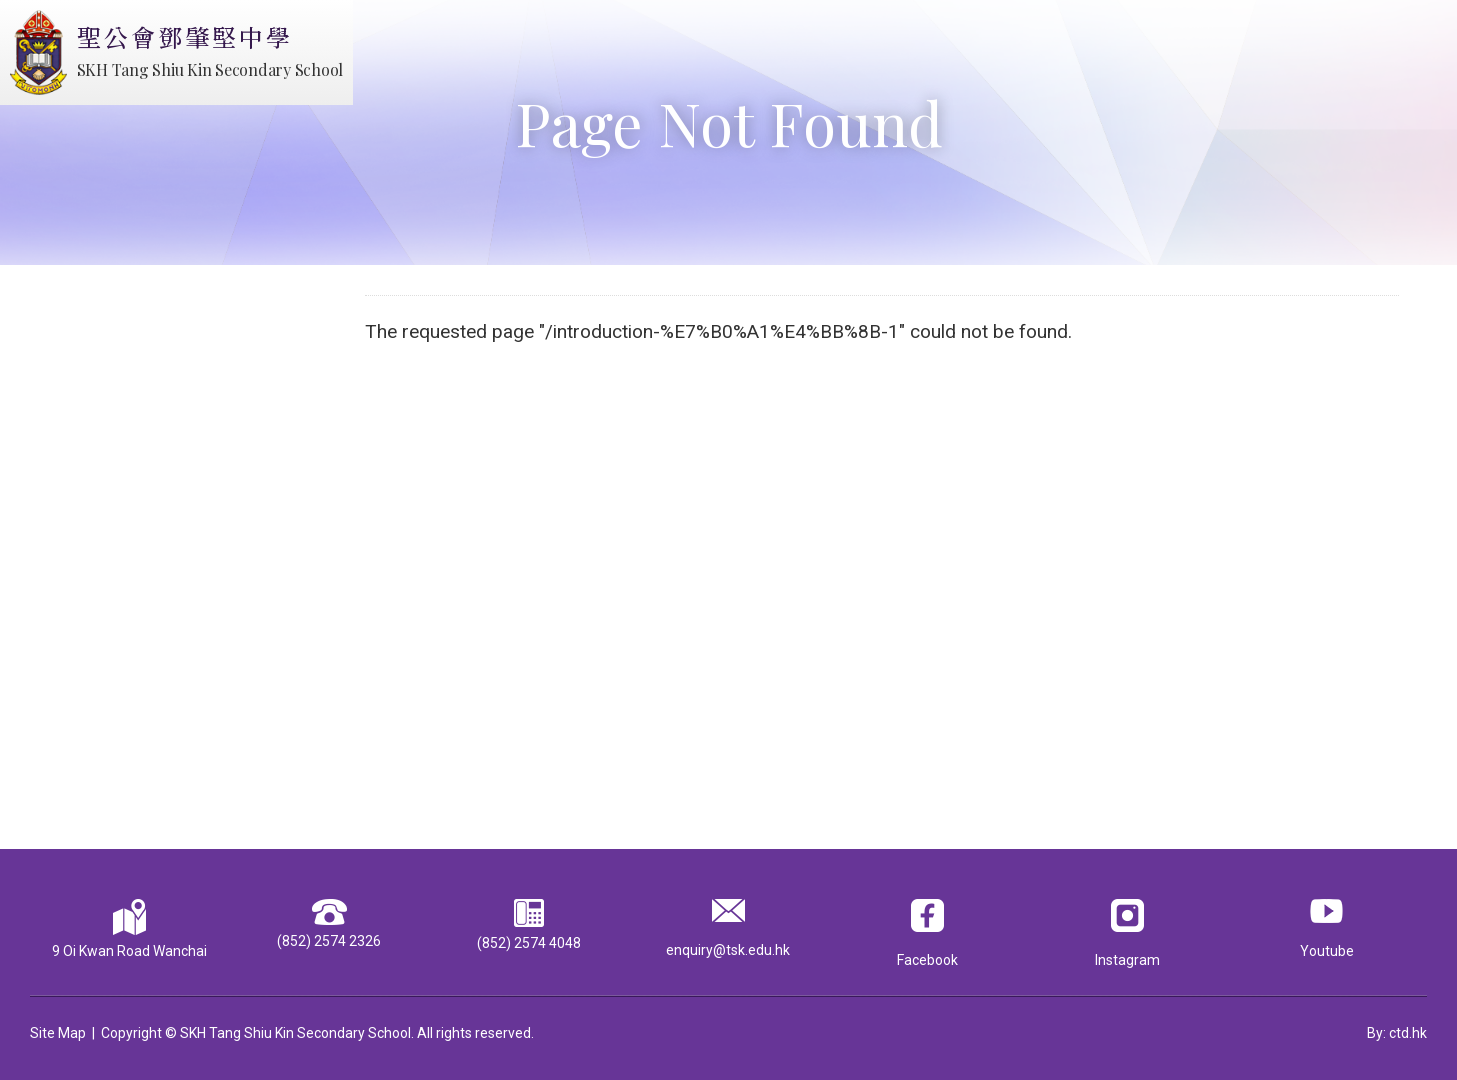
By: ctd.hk (1397, 1033)
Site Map (58, 1033)
